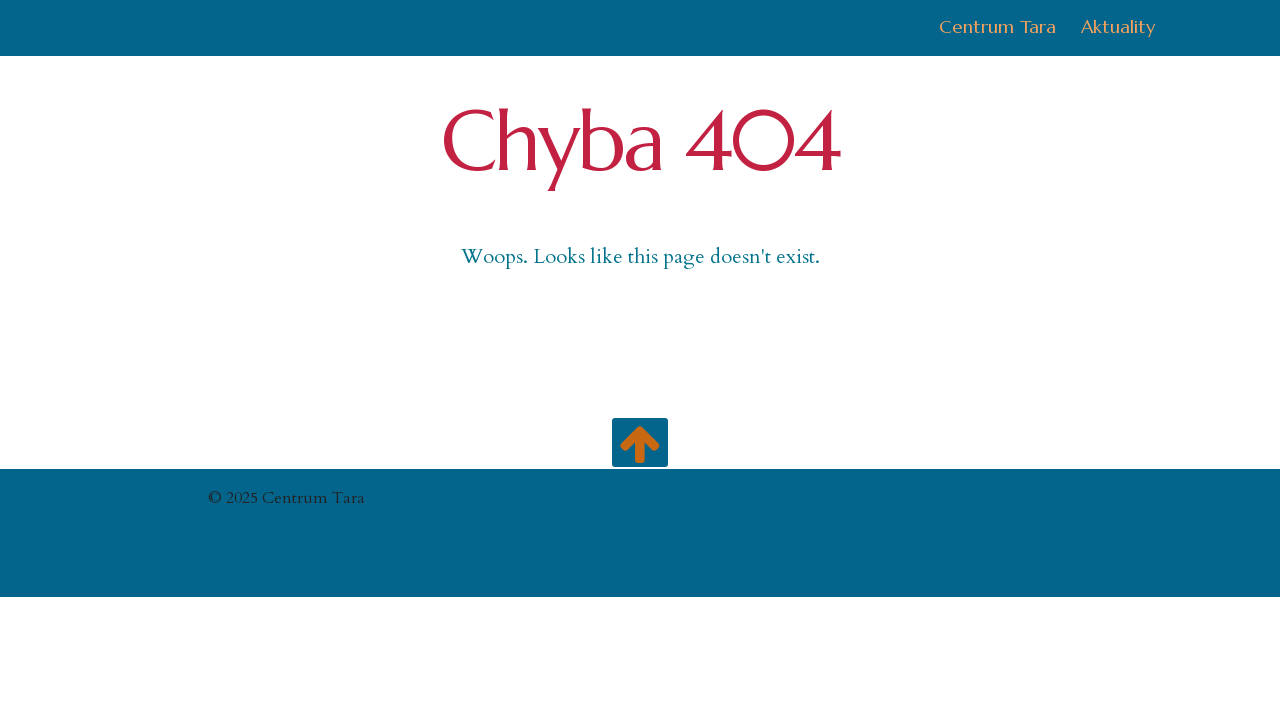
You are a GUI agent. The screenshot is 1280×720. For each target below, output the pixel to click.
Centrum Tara (997, 26)
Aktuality (1118, 26)
